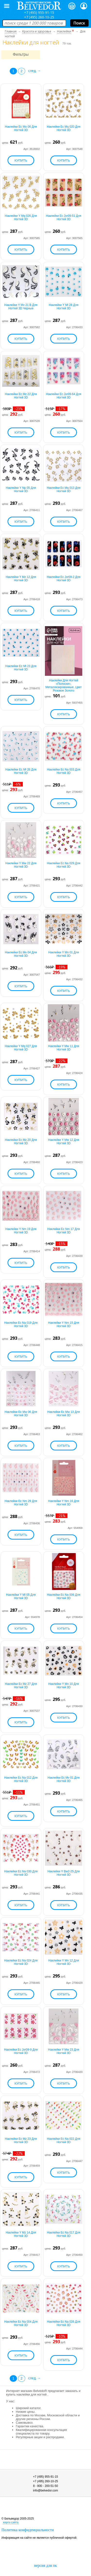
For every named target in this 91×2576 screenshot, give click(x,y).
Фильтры (20, 54)
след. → (34, 70)
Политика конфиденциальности (27, 2530)
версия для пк (45, 2565)
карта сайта (10, 2522)
